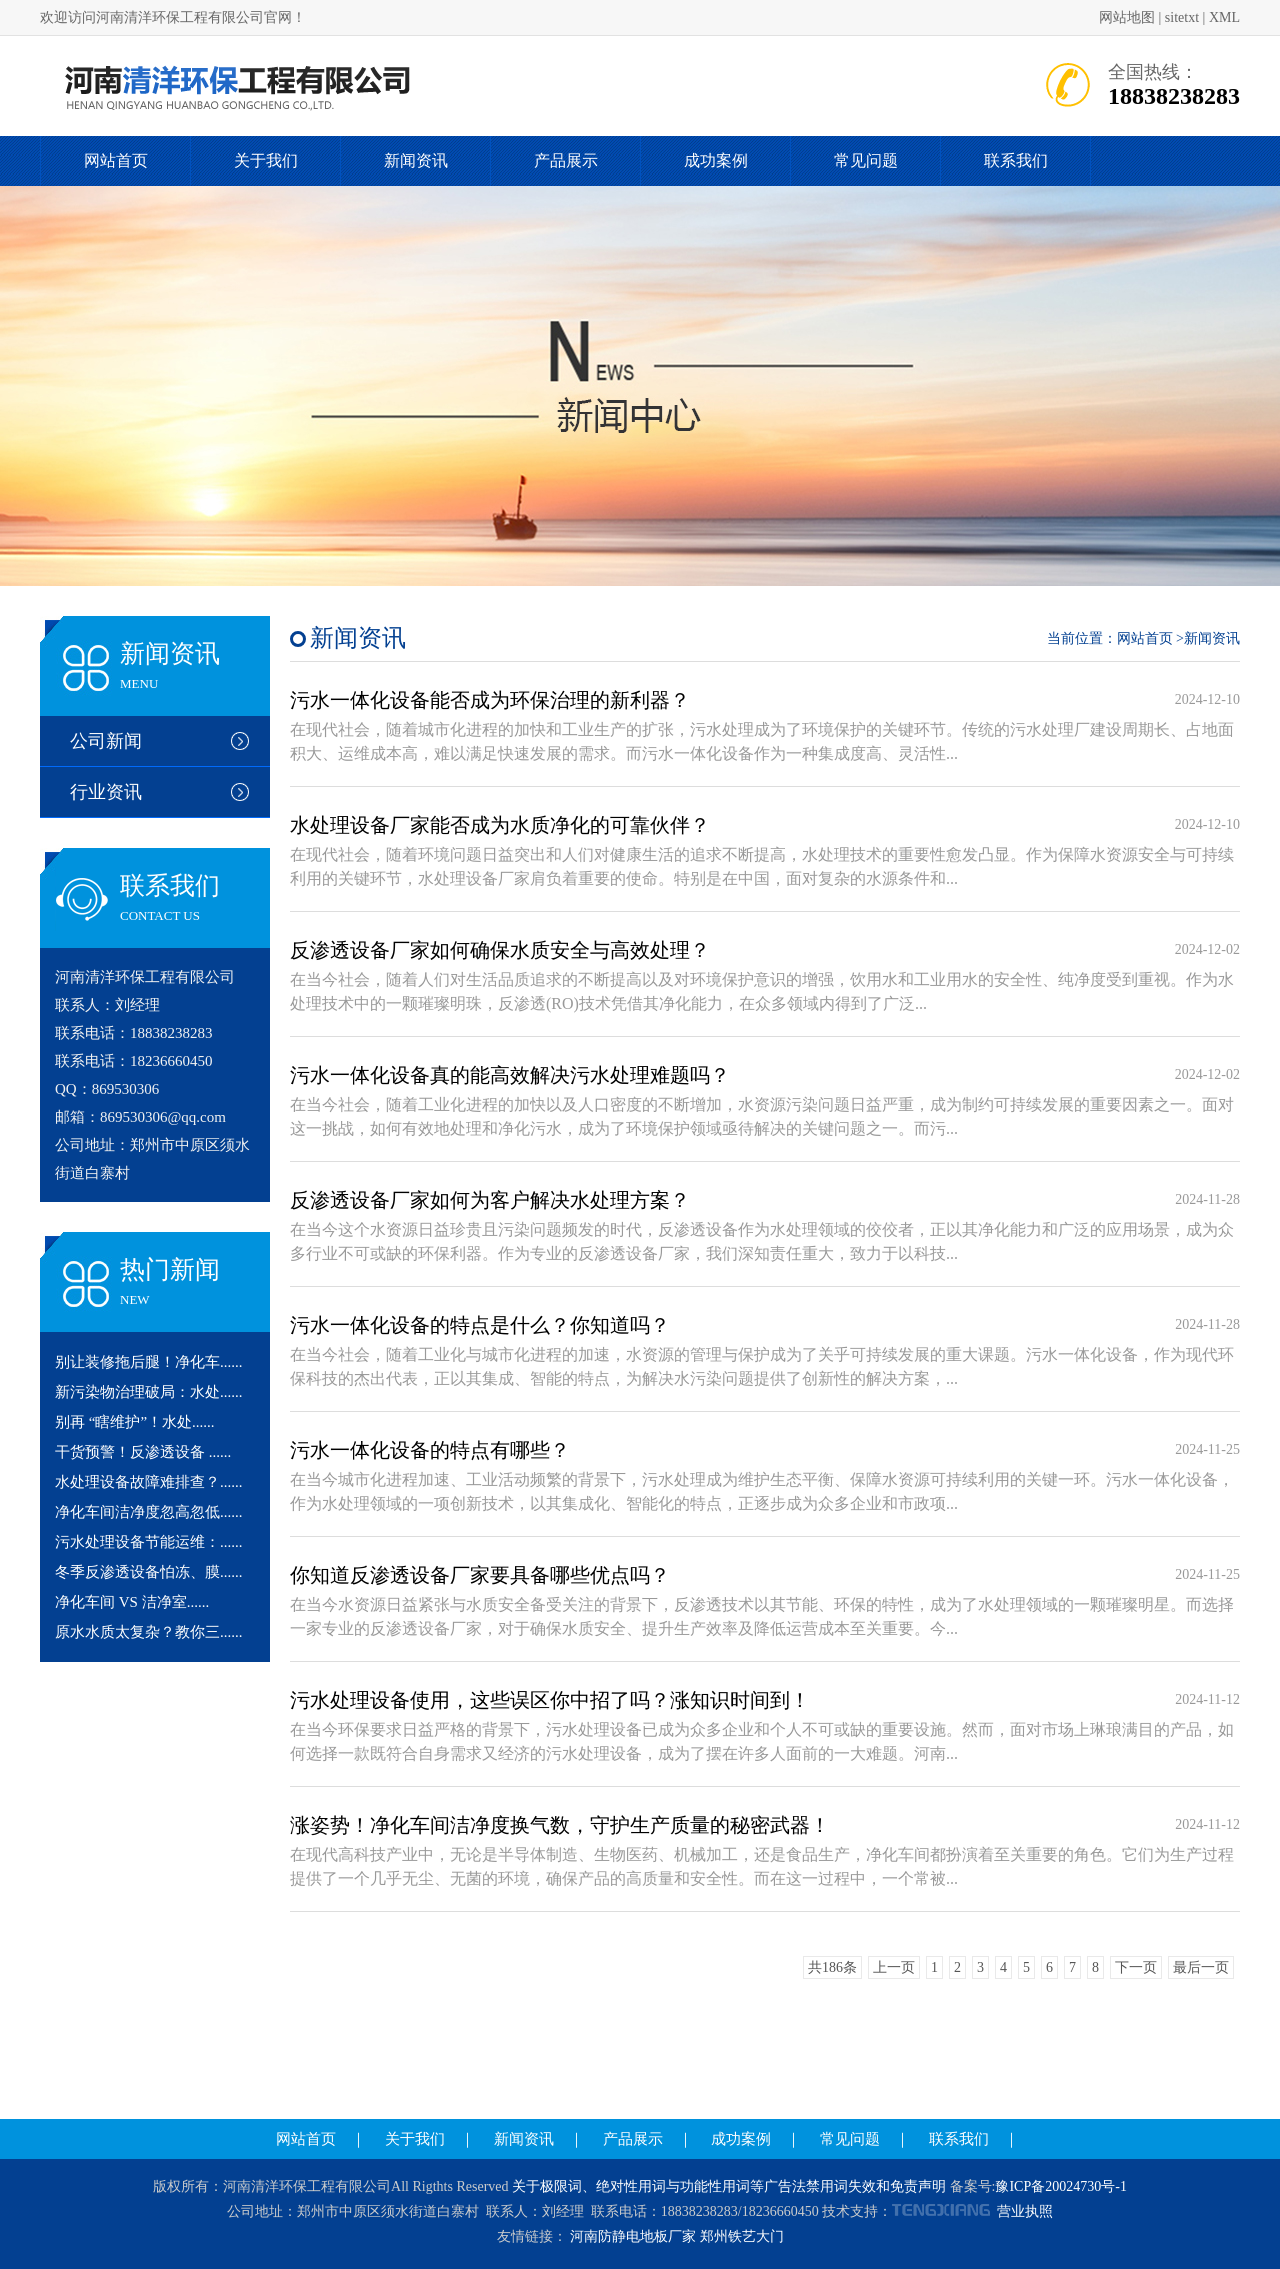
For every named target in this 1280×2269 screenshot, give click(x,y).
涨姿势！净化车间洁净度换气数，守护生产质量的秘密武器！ (560, 1825)
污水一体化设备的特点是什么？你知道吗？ (480, 1325)
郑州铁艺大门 (742, 2236)
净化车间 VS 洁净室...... (132, 1602)
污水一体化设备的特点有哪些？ (430, 1450)
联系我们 (1016, 160)
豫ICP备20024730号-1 (1060, 2186)
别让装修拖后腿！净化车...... (149, 1362)
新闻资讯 (416, 160)
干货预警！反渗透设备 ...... (143, 1452)
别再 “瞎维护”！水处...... (135, 1422)
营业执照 (1025, 2211)
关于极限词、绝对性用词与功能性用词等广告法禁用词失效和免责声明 (729, 2186)
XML (1224, 17)
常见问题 (866, 160)
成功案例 (716, 160)
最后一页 (1201, 1967)
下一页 (1136, 1967)
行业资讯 (106, 792)
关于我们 (266, 160)
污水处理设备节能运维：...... (149, 1542)
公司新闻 (106, 741)
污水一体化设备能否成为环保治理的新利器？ (490, 700)
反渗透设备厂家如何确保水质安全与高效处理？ (500, 950)
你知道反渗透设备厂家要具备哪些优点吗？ (480, 1575)
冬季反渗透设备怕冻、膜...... (149, 1572)
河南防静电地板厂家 (633, 2236)
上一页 (894, 1967)
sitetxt (1182, 17)
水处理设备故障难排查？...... (149, 1482)
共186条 (832, 1967)
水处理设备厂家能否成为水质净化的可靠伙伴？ (500, 825)
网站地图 (1127, 17)
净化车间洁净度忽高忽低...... (149, 1512)
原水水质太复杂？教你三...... (149, 1632)
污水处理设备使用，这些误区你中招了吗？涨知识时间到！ (550, 1700)
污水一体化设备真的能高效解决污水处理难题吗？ (510, 1075)
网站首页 (116, 160)
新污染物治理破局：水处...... (149, 1392)
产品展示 (566, 160)
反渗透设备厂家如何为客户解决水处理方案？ (490, 1200)
